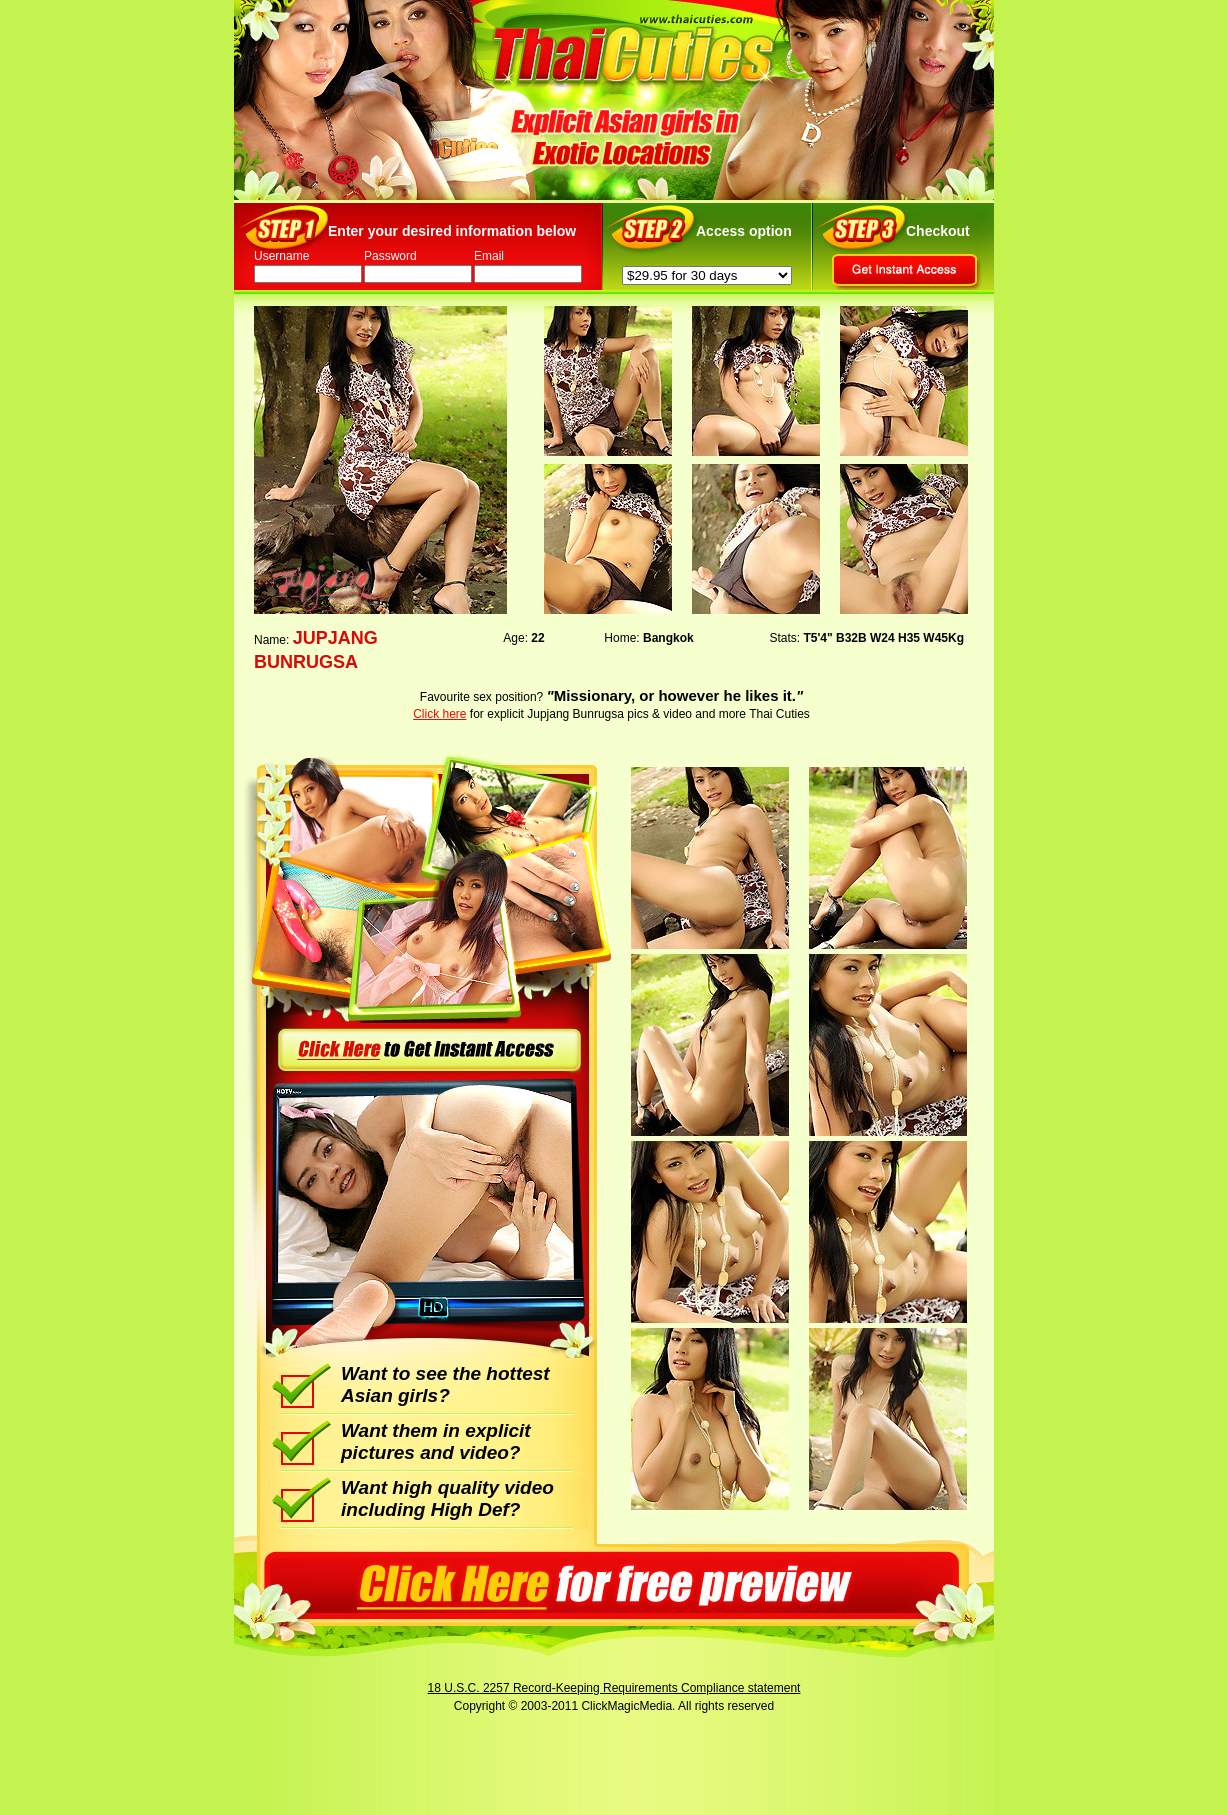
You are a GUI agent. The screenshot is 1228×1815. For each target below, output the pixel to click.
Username (281, 256)
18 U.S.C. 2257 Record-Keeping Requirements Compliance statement (614, 1688)
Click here (439, 714)
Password (390, 256)
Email (489, 256)
